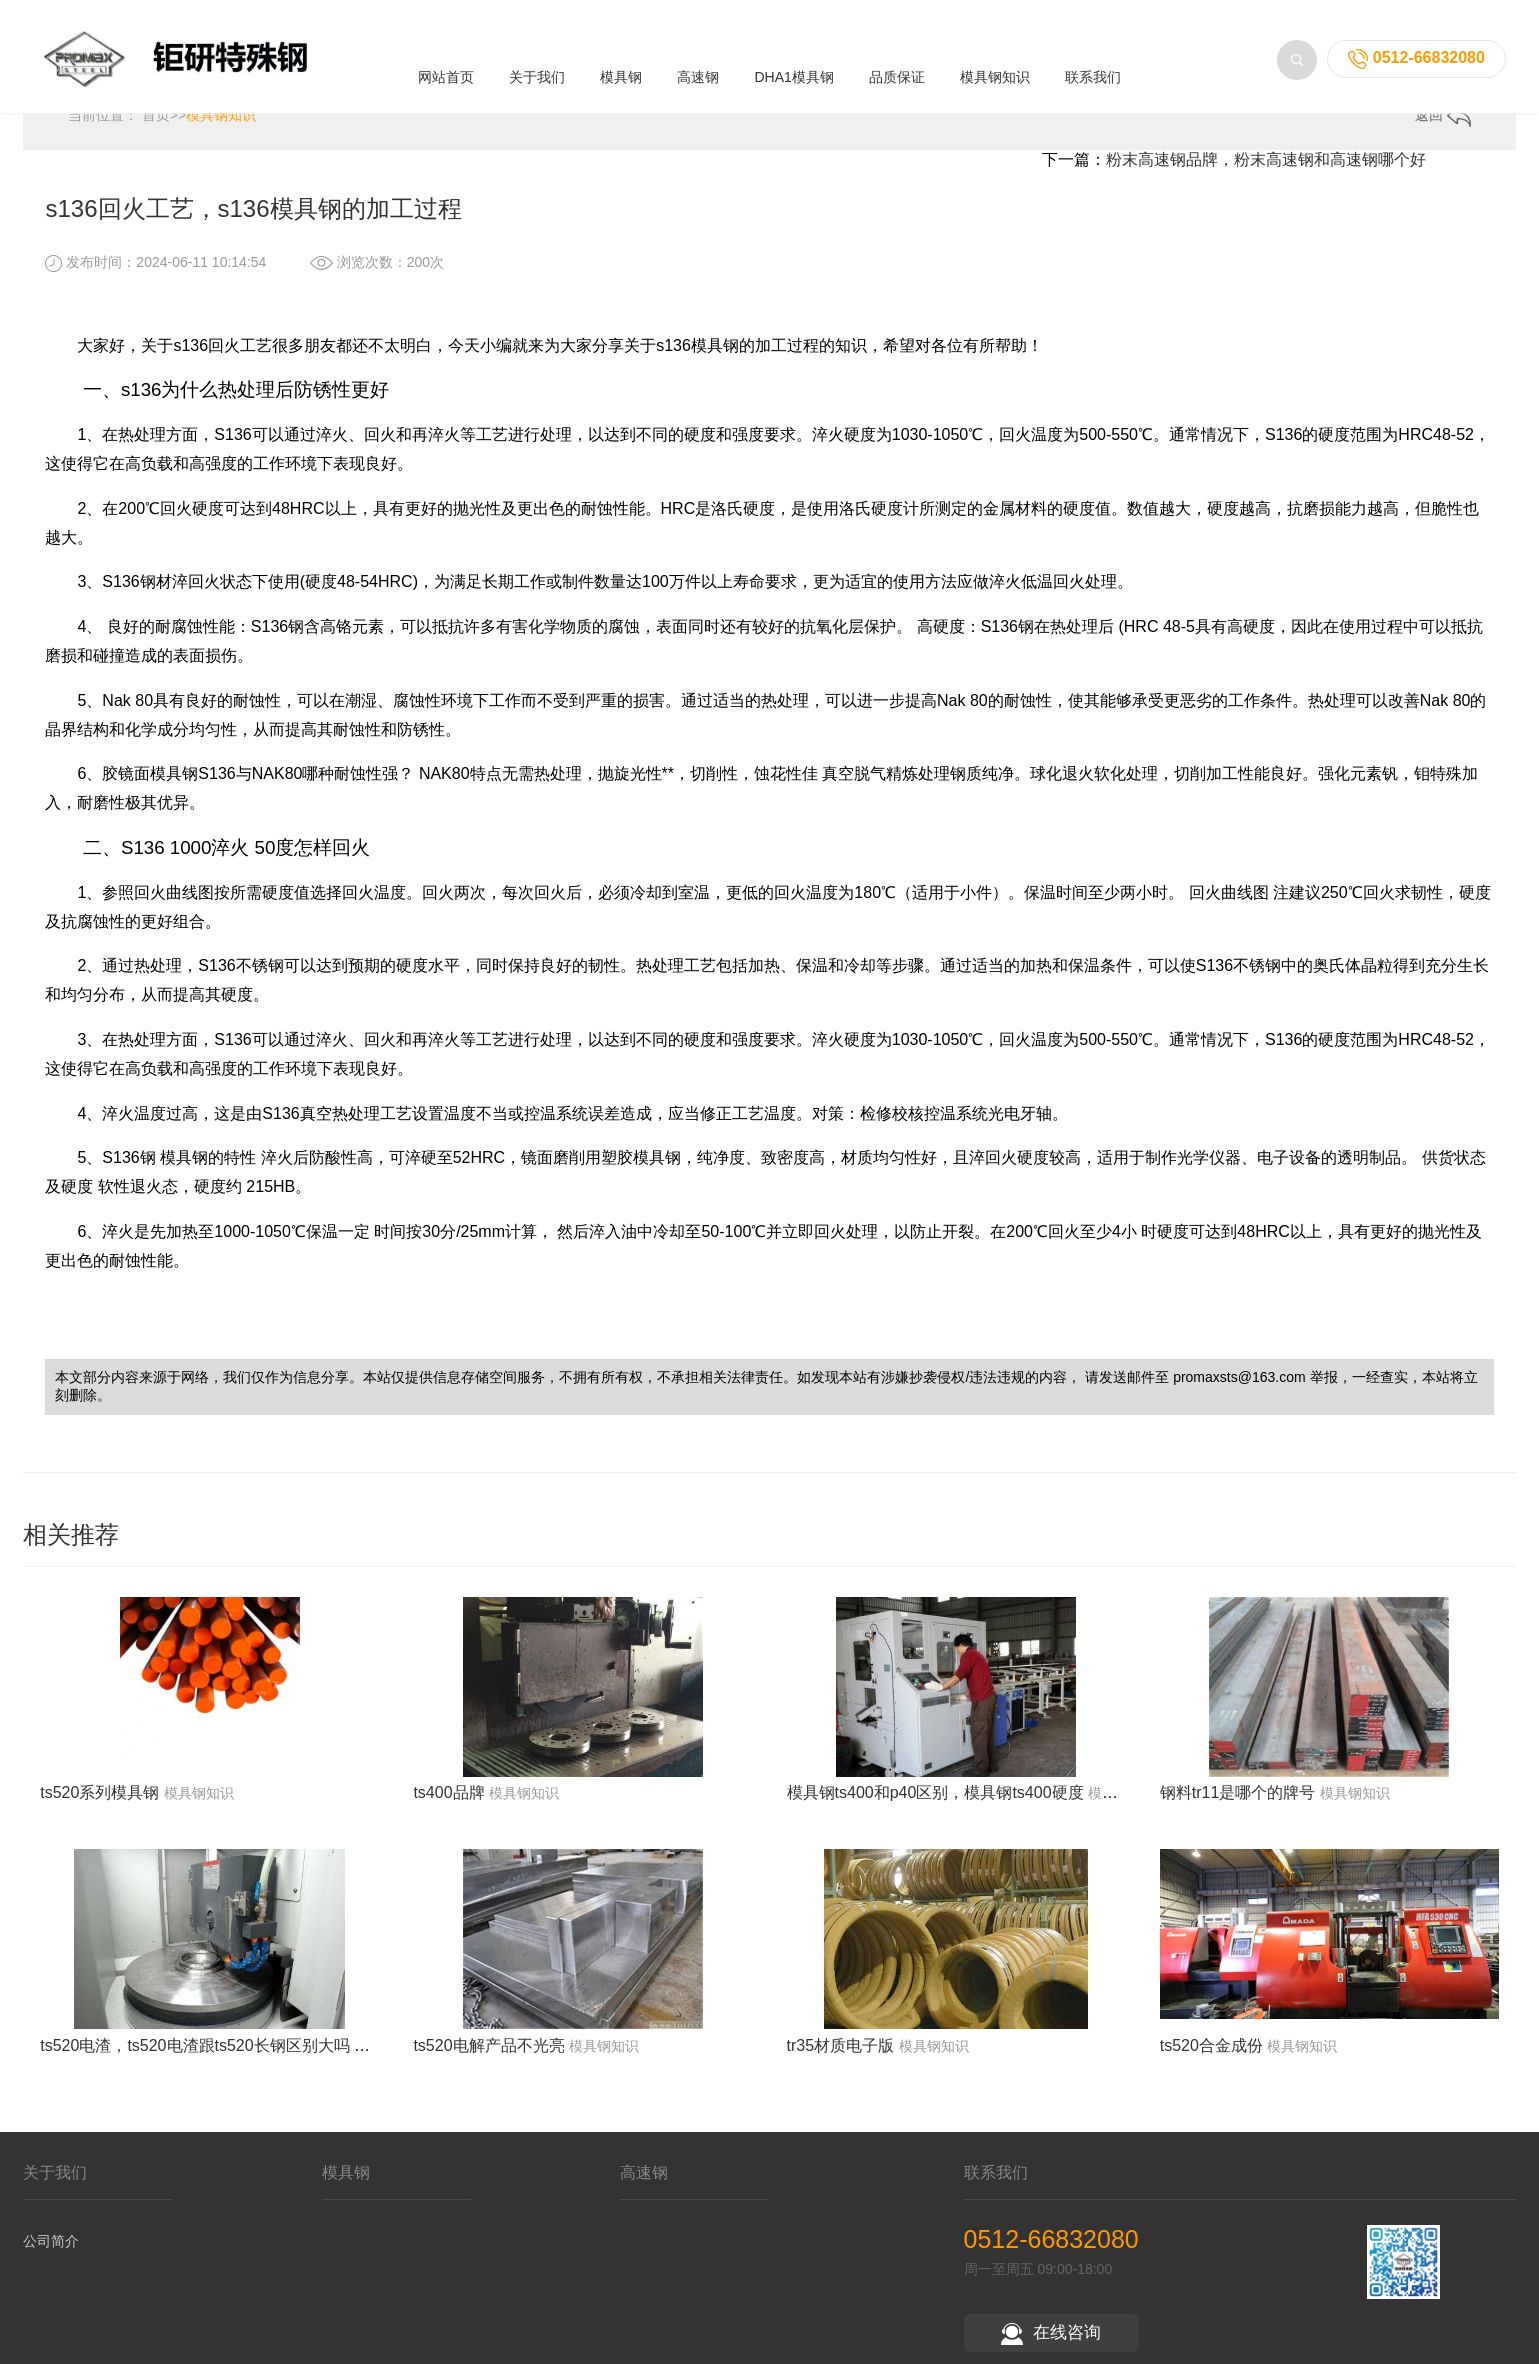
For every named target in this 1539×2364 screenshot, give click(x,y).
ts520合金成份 (1211, 2057)
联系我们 (1093, 60)
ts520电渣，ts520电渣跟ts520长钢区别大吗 (194, 2057)
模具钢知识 (995, 60)
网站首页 (446, 60)
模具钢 (621, 60)
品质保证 (897, 60)
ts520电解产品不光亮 (488, 2057)
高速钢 (698, 60)
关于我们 (537, 60)
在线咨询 (1051, 2345)
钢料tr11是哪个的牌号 (1238, 1805)
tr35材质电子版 (841, 2057)
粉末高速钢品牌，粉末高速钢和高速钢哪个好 (1266, 171)
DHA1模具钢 (793, 60)
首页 (156, 127)
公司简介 (51, 2254)
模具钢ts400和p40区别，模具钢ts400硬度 (935, 1805)
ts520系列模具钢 (99, 1805)
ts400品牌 (448, 1805)
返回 (1443, 128)
